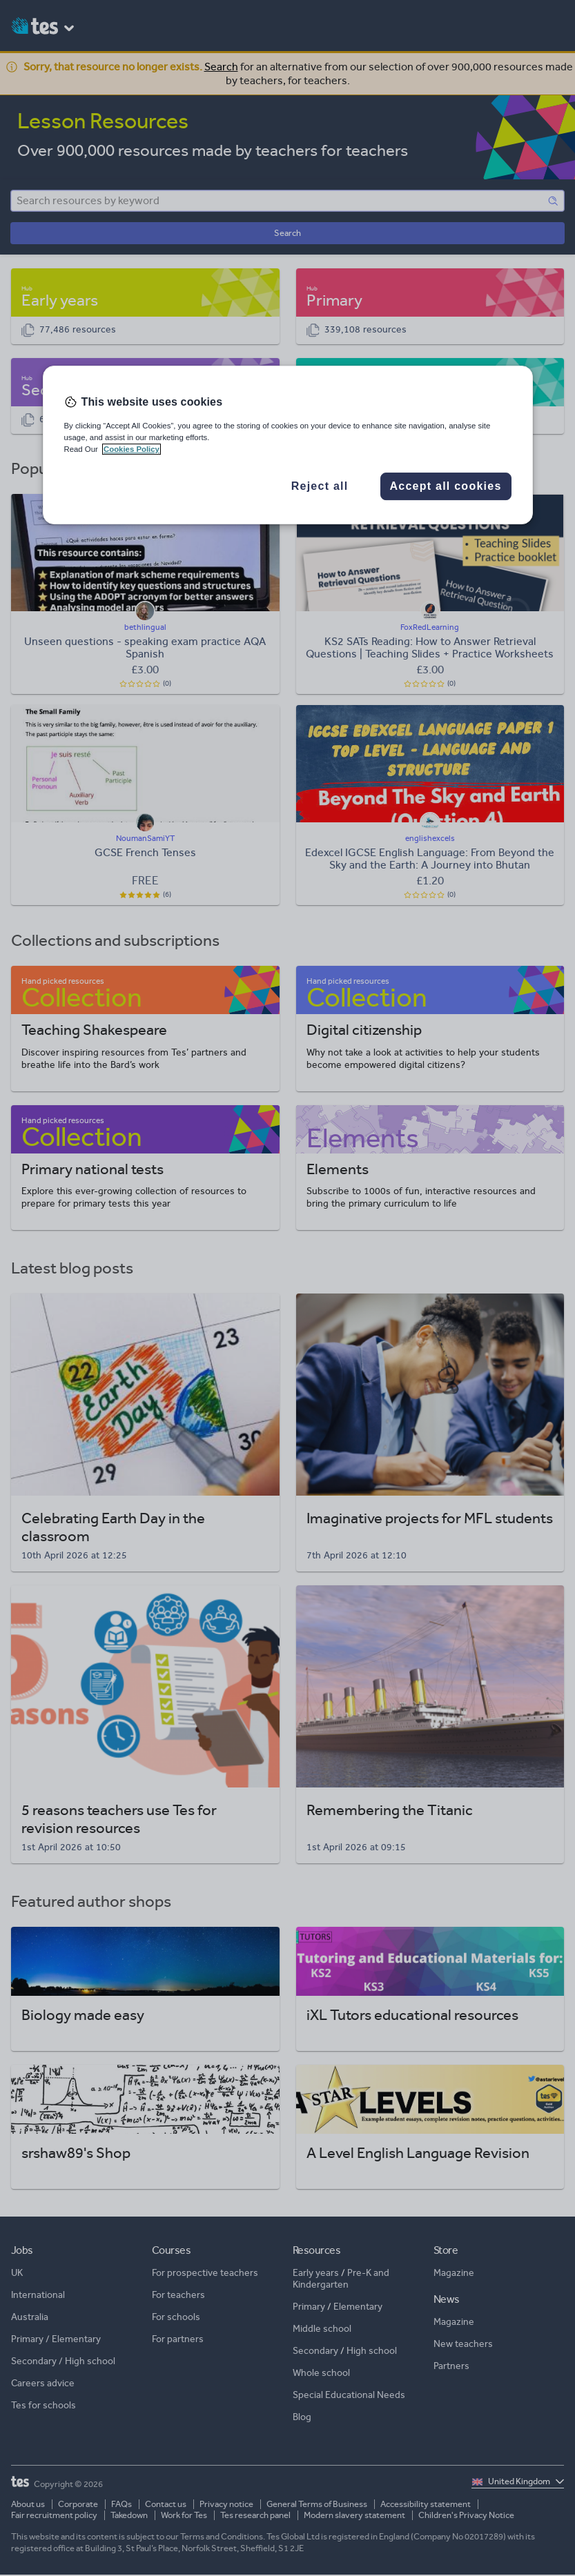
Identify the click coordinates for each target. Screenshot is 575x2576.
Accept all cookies (445, 486)
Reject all (320, 486)
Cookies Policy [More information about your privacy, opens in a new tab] (131, 449)
